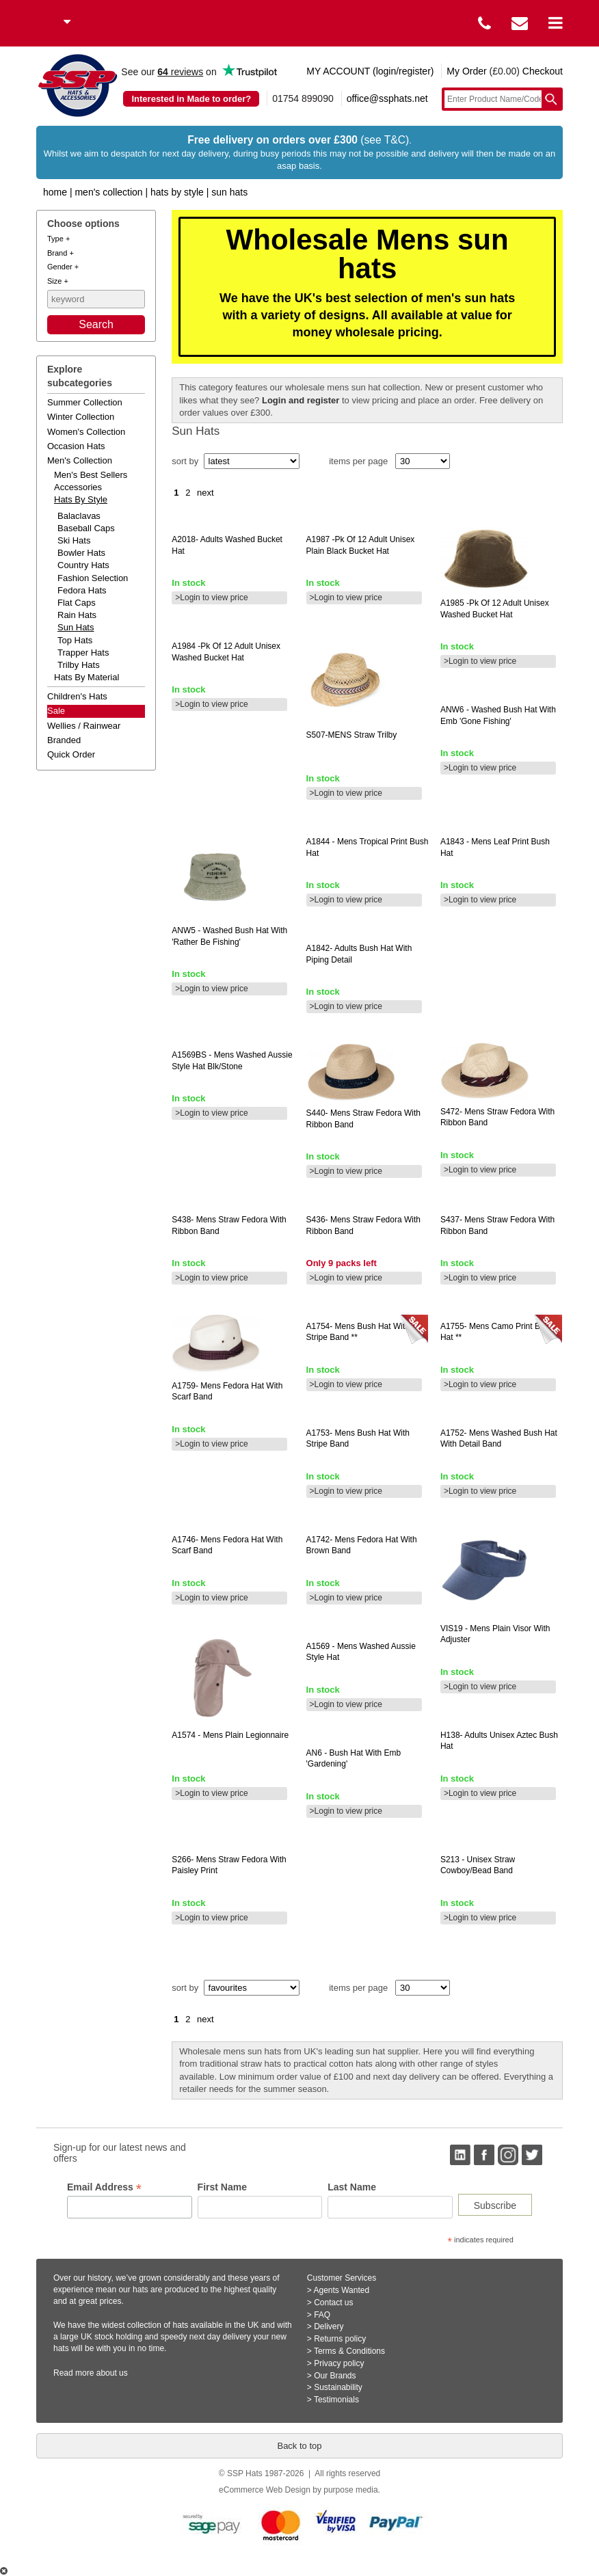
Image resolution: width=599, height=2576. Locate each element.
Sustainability (338, 2387)
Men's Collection (108, 192)
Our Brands (335, 2375)
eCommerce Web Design (264, 2490)
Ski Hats (73, 540)
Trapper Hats (83, 652)
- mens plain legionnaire (230, 1735)
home (55, 192)
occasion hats (76, 446)
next (205, 492)
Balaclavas (79, 516)
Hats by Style (177, 192)
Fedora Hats (82, 590)
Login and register (300, 400)
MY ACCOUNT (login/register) (370, 71)
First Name (222, 2187)
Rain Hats (76, 615)
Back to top (299, 2446)
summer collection (84, 402)
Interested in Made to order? (191, 99)
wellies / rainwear (83, 726)
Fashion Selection (92, 578)
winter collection (80, 417)
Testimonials (336, 2399)
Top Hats (74, 640)
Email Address (104, 2187)
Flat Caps (76, 603)
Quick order (71, 754)
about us (112, 2373)
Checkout (542, 71)
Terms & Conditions (349, 2351)
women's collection (86, 432)
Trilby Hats (78, 665)
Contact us (333, 2302)
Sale (56, 711)
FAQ (322, 2315)
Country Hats (83, 565)
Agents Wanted (342, 2290)
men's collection (79, 460)
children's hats (77, 696)
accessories (78, 487)
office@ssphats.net (387, 98)
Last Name (352, 2187)
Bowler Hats (81, 553)
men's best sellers (90, 475)
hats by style (80, 499)
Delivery (328, 2326)
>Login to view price (211, 597)
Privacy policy (339, 2363)
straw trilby (351, 735)
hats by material (86, 677)
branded (64, 740)
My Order (466, 71)
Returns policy (340, 2339)
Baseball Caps (86, 528)
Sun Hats (229, 192)
